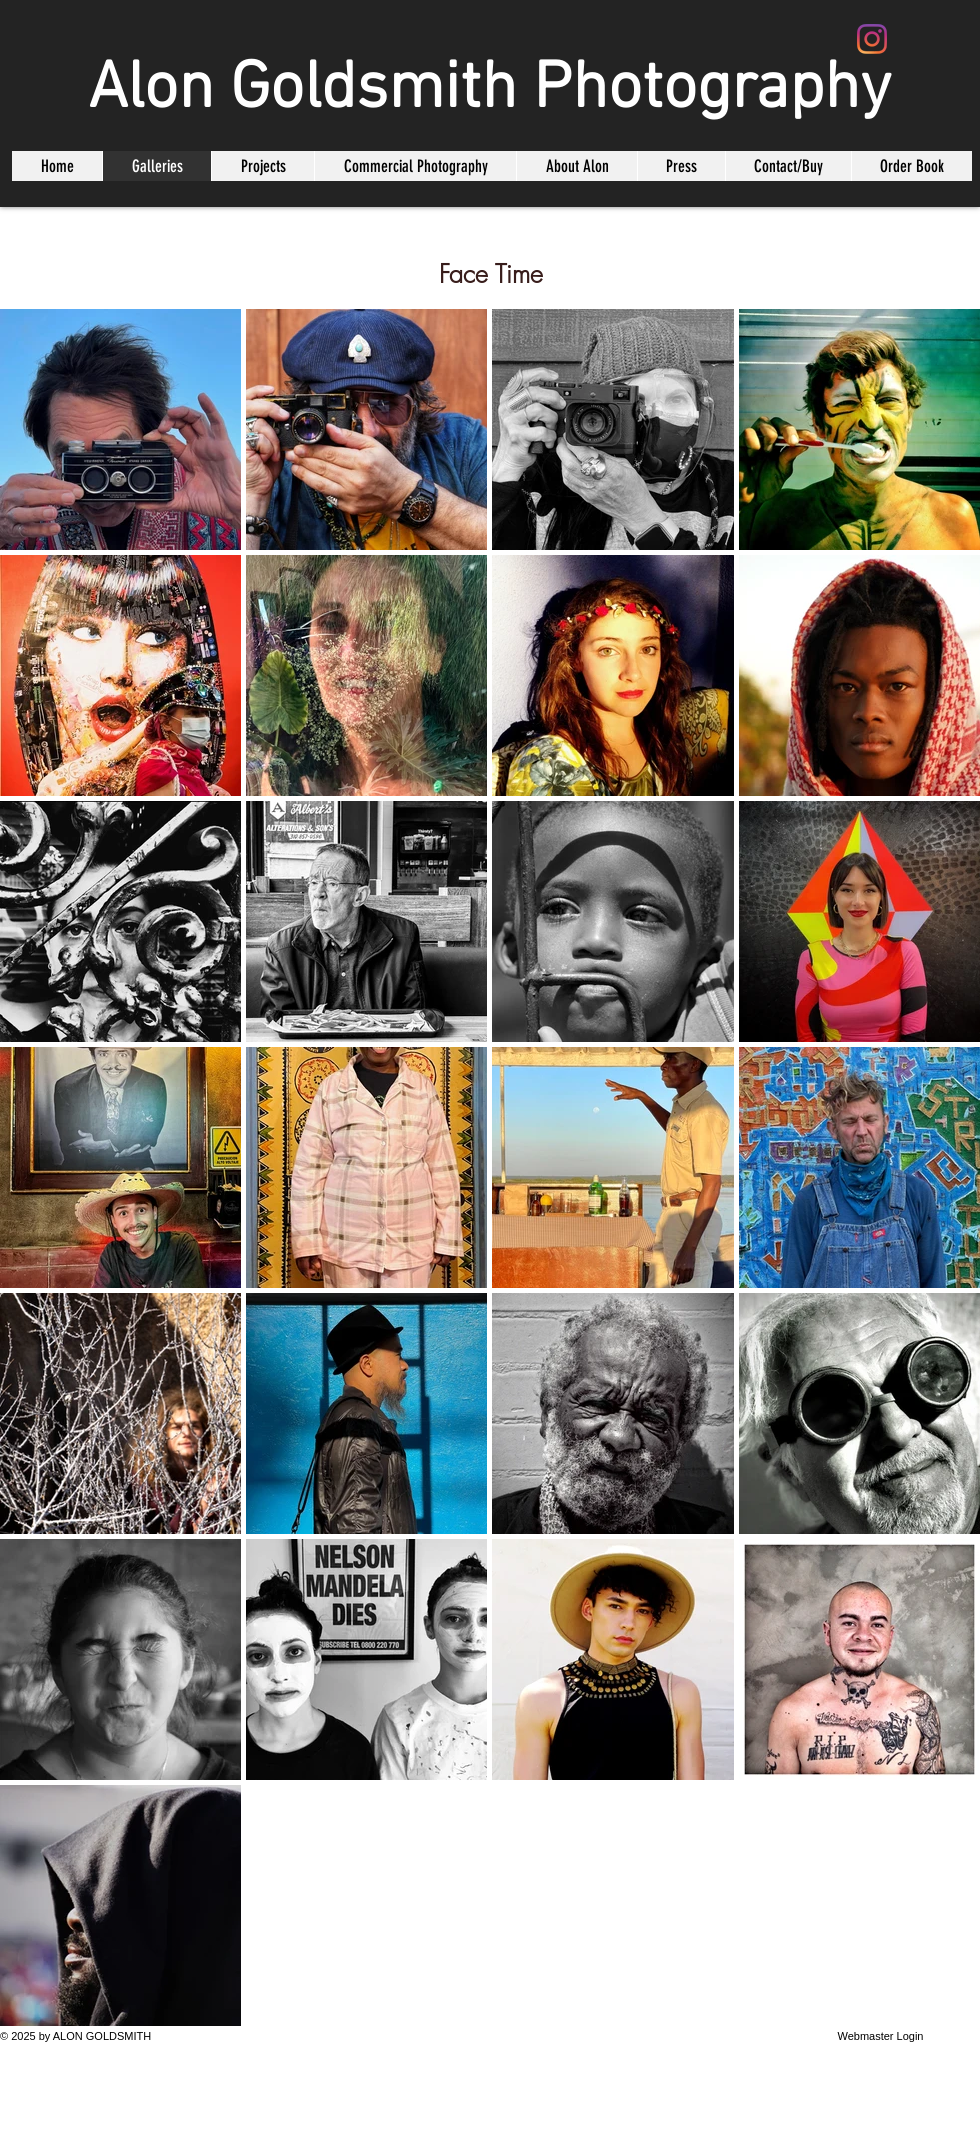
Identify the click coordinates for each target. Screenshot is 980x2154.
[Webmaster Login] (880, 2036)
